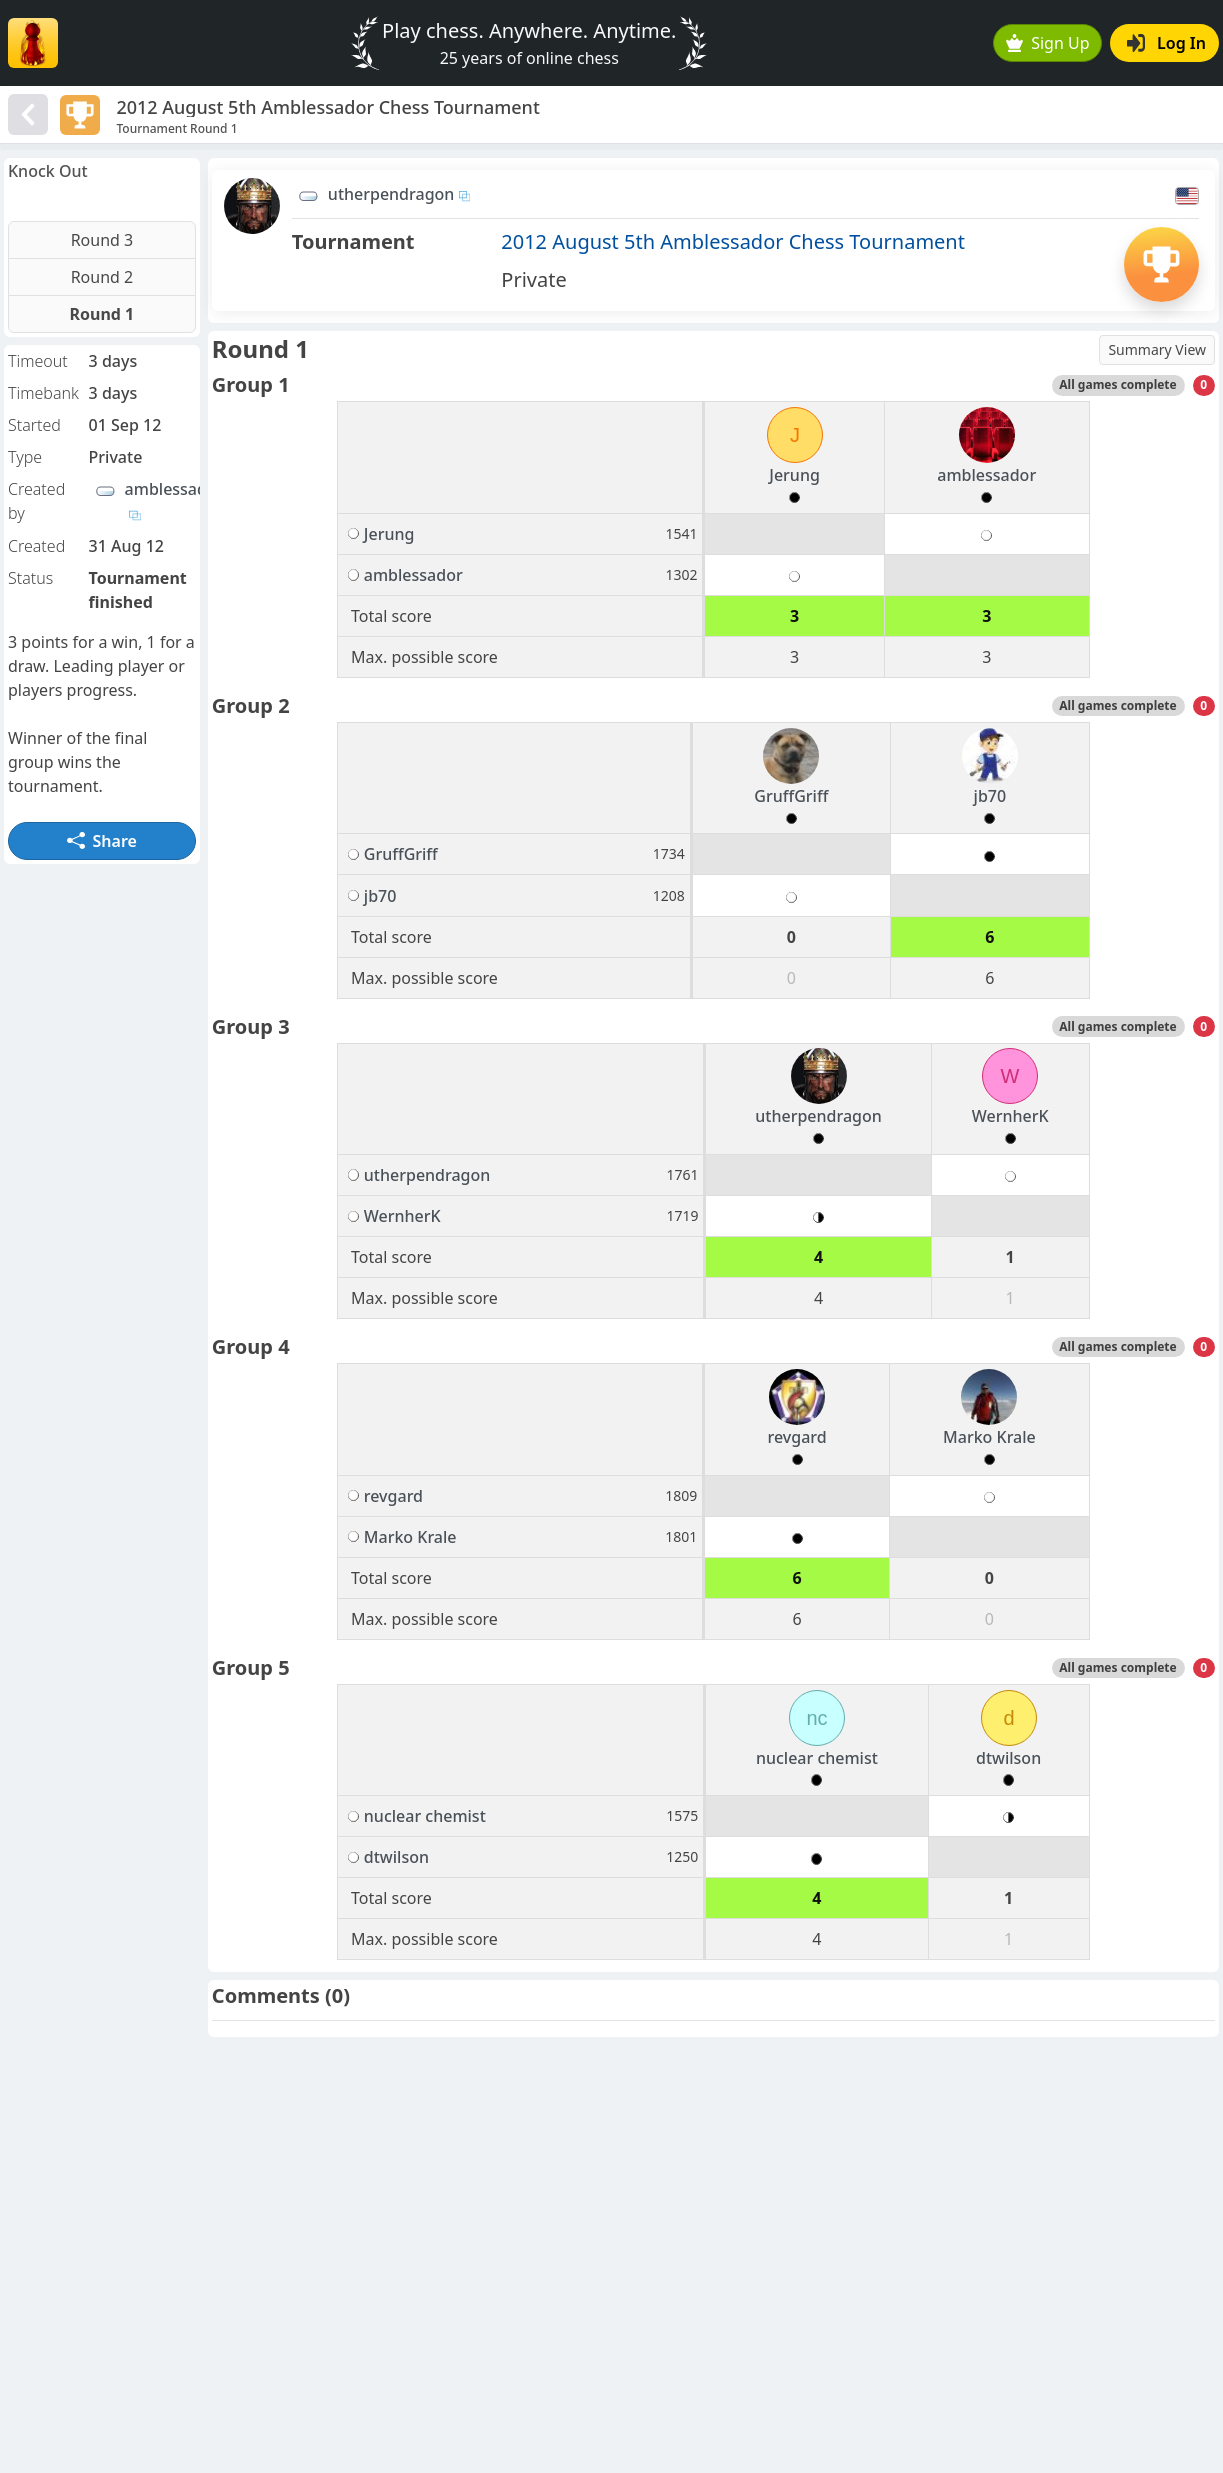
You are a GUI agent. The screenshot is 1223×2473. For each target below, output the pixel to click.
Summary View (1157, 349)
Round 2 (102, 277)
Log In (1166, 43)
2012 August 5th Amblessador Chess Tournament (733, 241)
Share (102, 841)
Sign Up (1048, 43)
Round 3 (102, 240)
